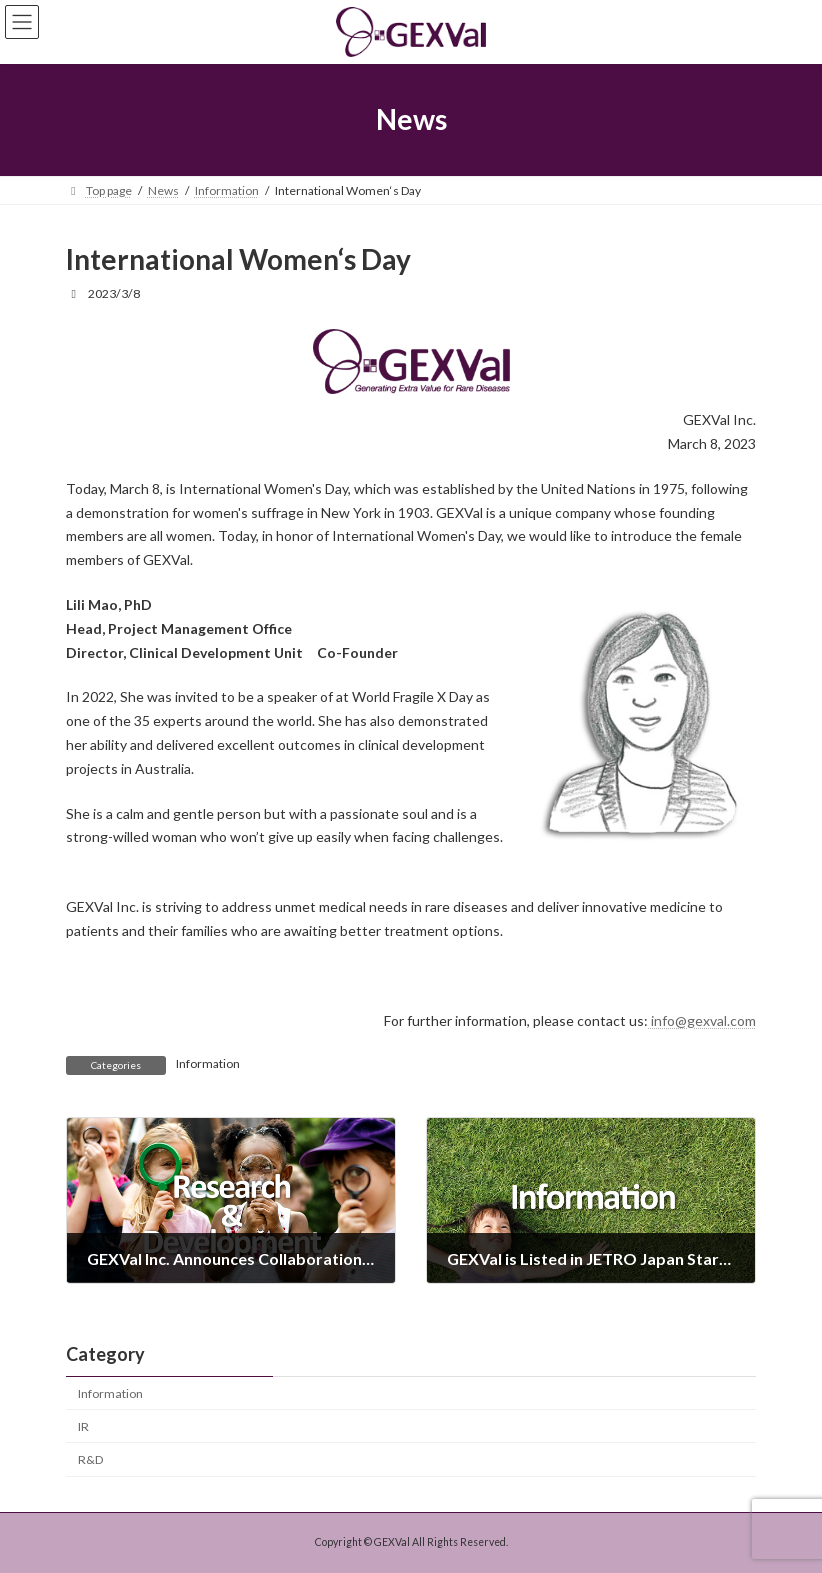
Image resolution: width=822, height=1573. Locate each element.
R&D (91, 1459)
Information (208, 1063)
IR (83, 1426)
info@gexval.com (702, 1020)
